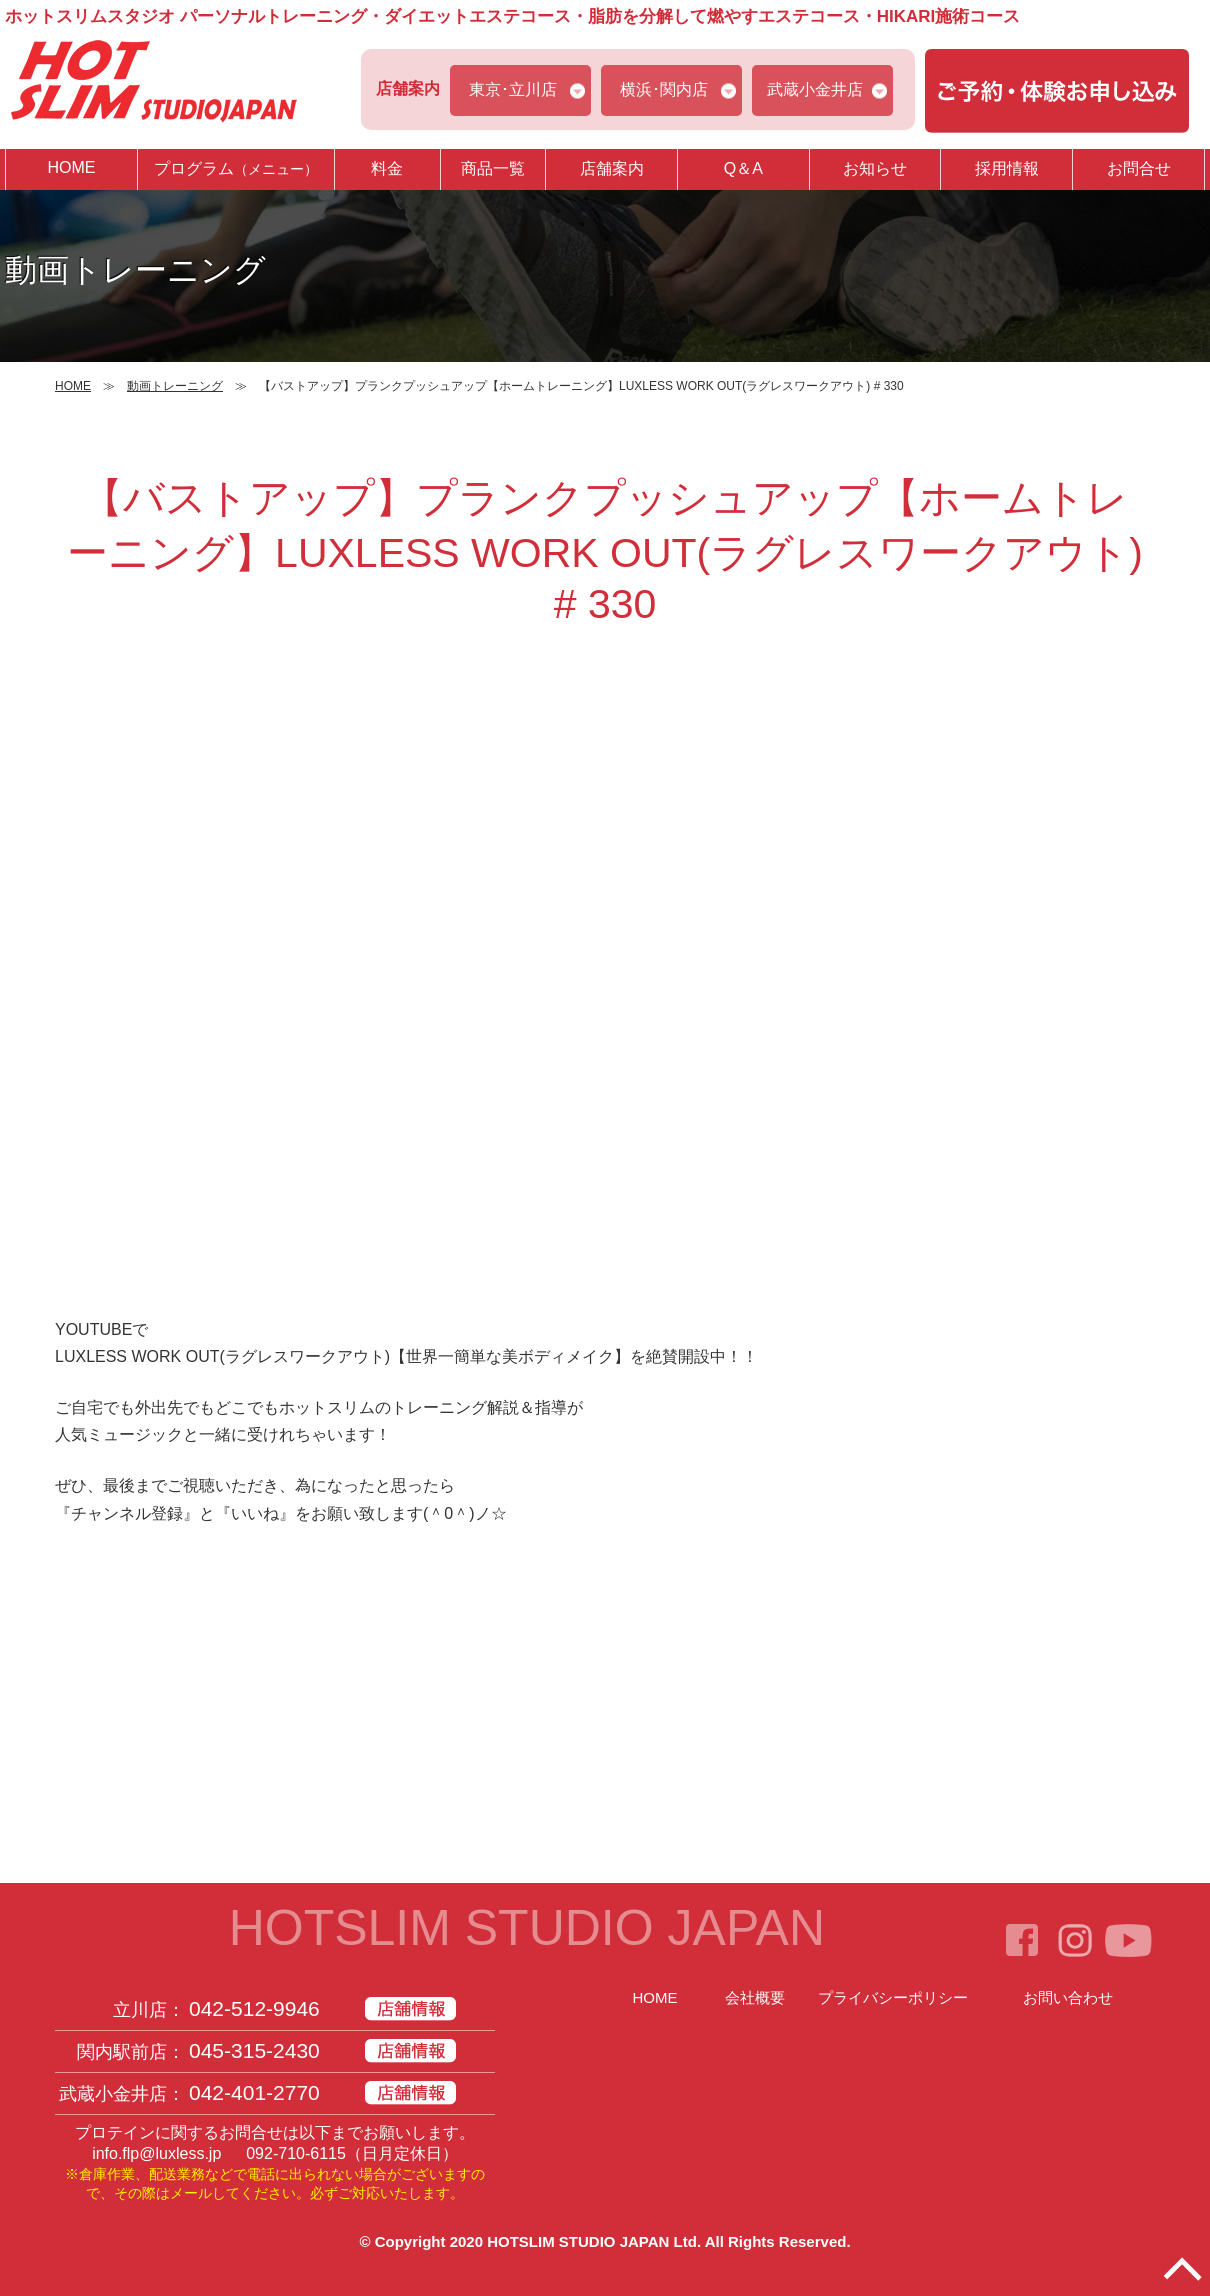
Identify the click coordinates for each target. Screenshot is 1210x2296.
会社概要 (755, 1997)
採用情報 (1007, 168)
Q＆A (743, 168)
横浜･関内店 (664, 89)
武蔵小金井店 (815, 89)
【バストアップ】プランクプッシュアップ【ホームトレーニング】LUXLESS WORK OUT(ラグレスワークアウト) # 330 (605, 551)
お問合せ (1139, 168)
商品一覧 (493, 168)
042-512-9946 (254, 2008)
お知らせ (875, 168)
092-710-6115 (296, 2153)
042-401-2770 (254, 2092)
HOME (71, 167)
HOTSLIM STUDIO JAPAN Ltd (592, 2241)
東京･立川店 (513, 89)
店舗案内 (612, 168)
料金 (387, 168)
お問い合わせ (1068, 1997)
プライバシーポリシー (893, 1997)
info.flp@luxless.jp (156, 2153)
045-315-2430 (254, 2050)
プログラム (236, 168)
